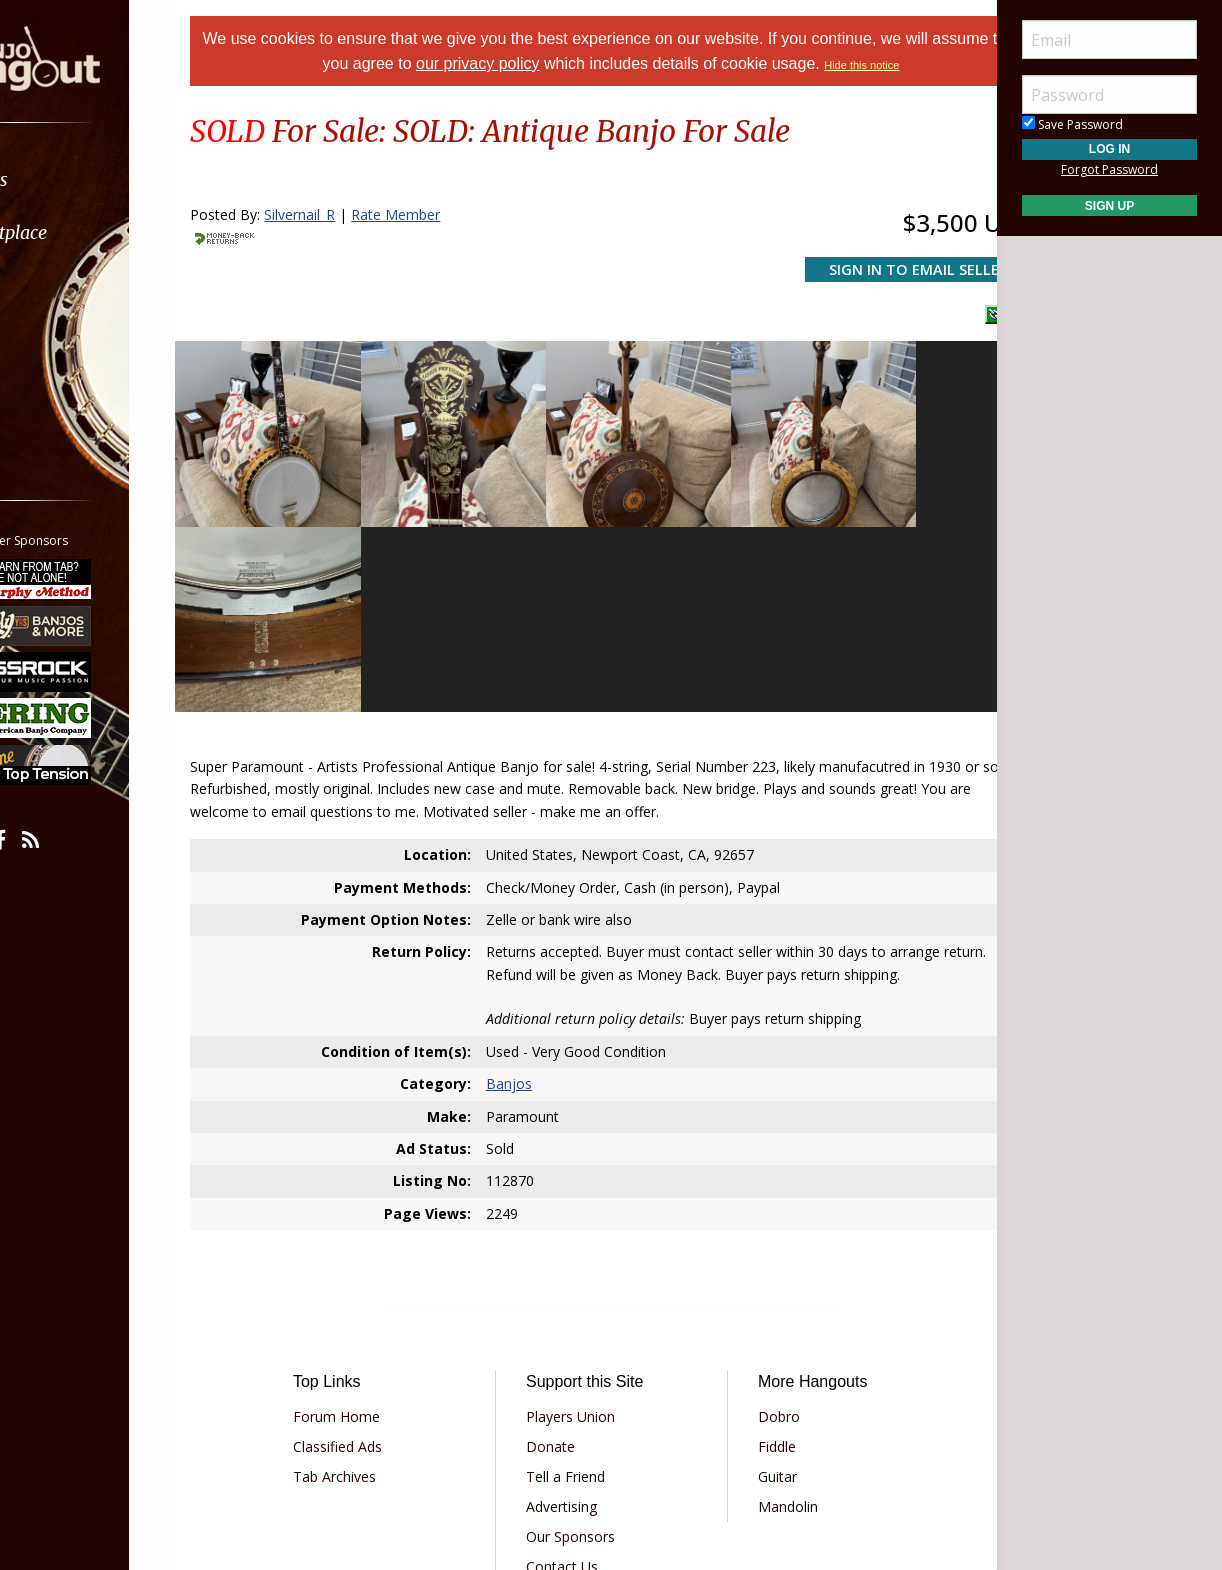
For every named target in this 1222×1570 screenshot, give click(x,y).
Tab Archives (375, 1259)
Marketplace (92, 232)
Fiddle (763, 1229)
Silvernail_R (349, 214)
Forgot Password (1109, 169)
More (63, 391)
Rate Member (445, 214)
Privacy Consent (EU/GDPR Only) (716, 1407)
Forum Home (377, 1199)
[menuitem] (112, 179)
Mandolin (774, 1289)
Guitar (763, 1259)
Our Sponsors (584, 1319)
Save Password (1072, 124)
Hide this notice (920, 65)
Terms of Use (445, 1407)
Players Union (584, 1199)
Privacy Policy (550, 1407)
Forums (73, 179)
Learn (66, 285)
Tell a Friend (579, 1259)
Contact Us (576, 1349)
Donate (564, 1229)
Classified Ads (378, 1229)
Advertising (575, 1289)
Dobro (765, 1199)
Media (68, 338)
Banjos (525, 867)
